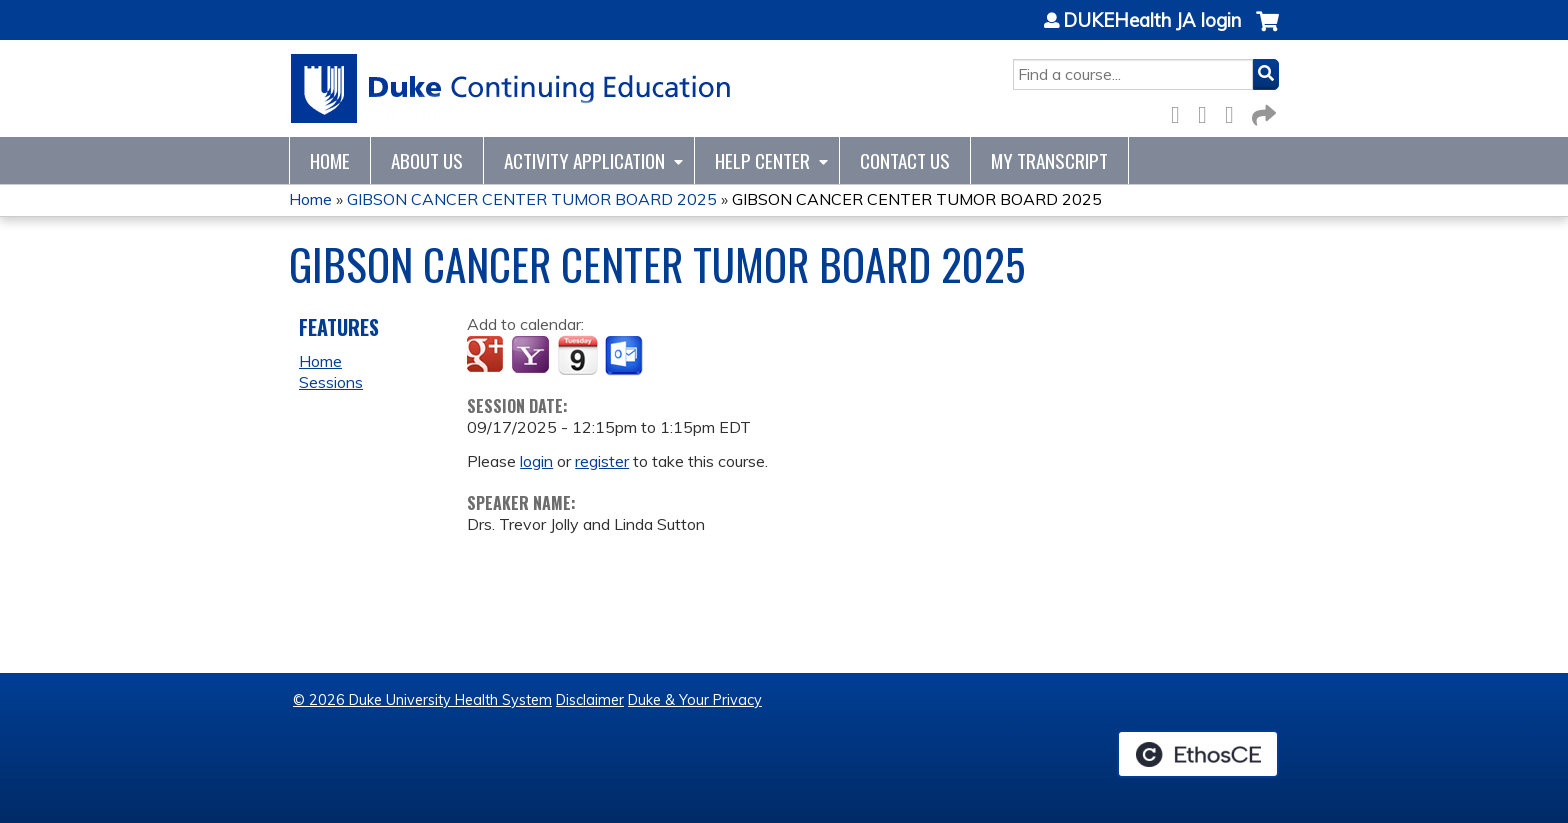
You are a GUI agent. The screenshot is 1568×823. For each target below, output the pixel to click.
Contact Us (905, 160)
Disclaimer (590, 700)
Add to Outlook (625, 356)
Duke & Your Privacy (695, 700)
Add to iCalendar (577, 355)
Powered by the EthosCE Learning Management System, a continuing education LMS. (1198, 754)
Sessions (331, 382)
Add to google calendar (487, 356)
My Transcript (1049, 160)
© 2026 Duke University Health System (422, 700)
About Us (427, 160)
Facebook (1181, 111)
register (602, 461)
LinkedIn (1235, 111)
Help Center (762, 160)
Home (330, 160)
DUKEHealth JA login (1152, 21)
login (536, 461)
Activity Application (584, 160)
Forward (1262, 111)
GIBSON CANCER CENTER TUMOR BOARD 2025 (532, 199)
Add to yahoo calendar (532, 356)
